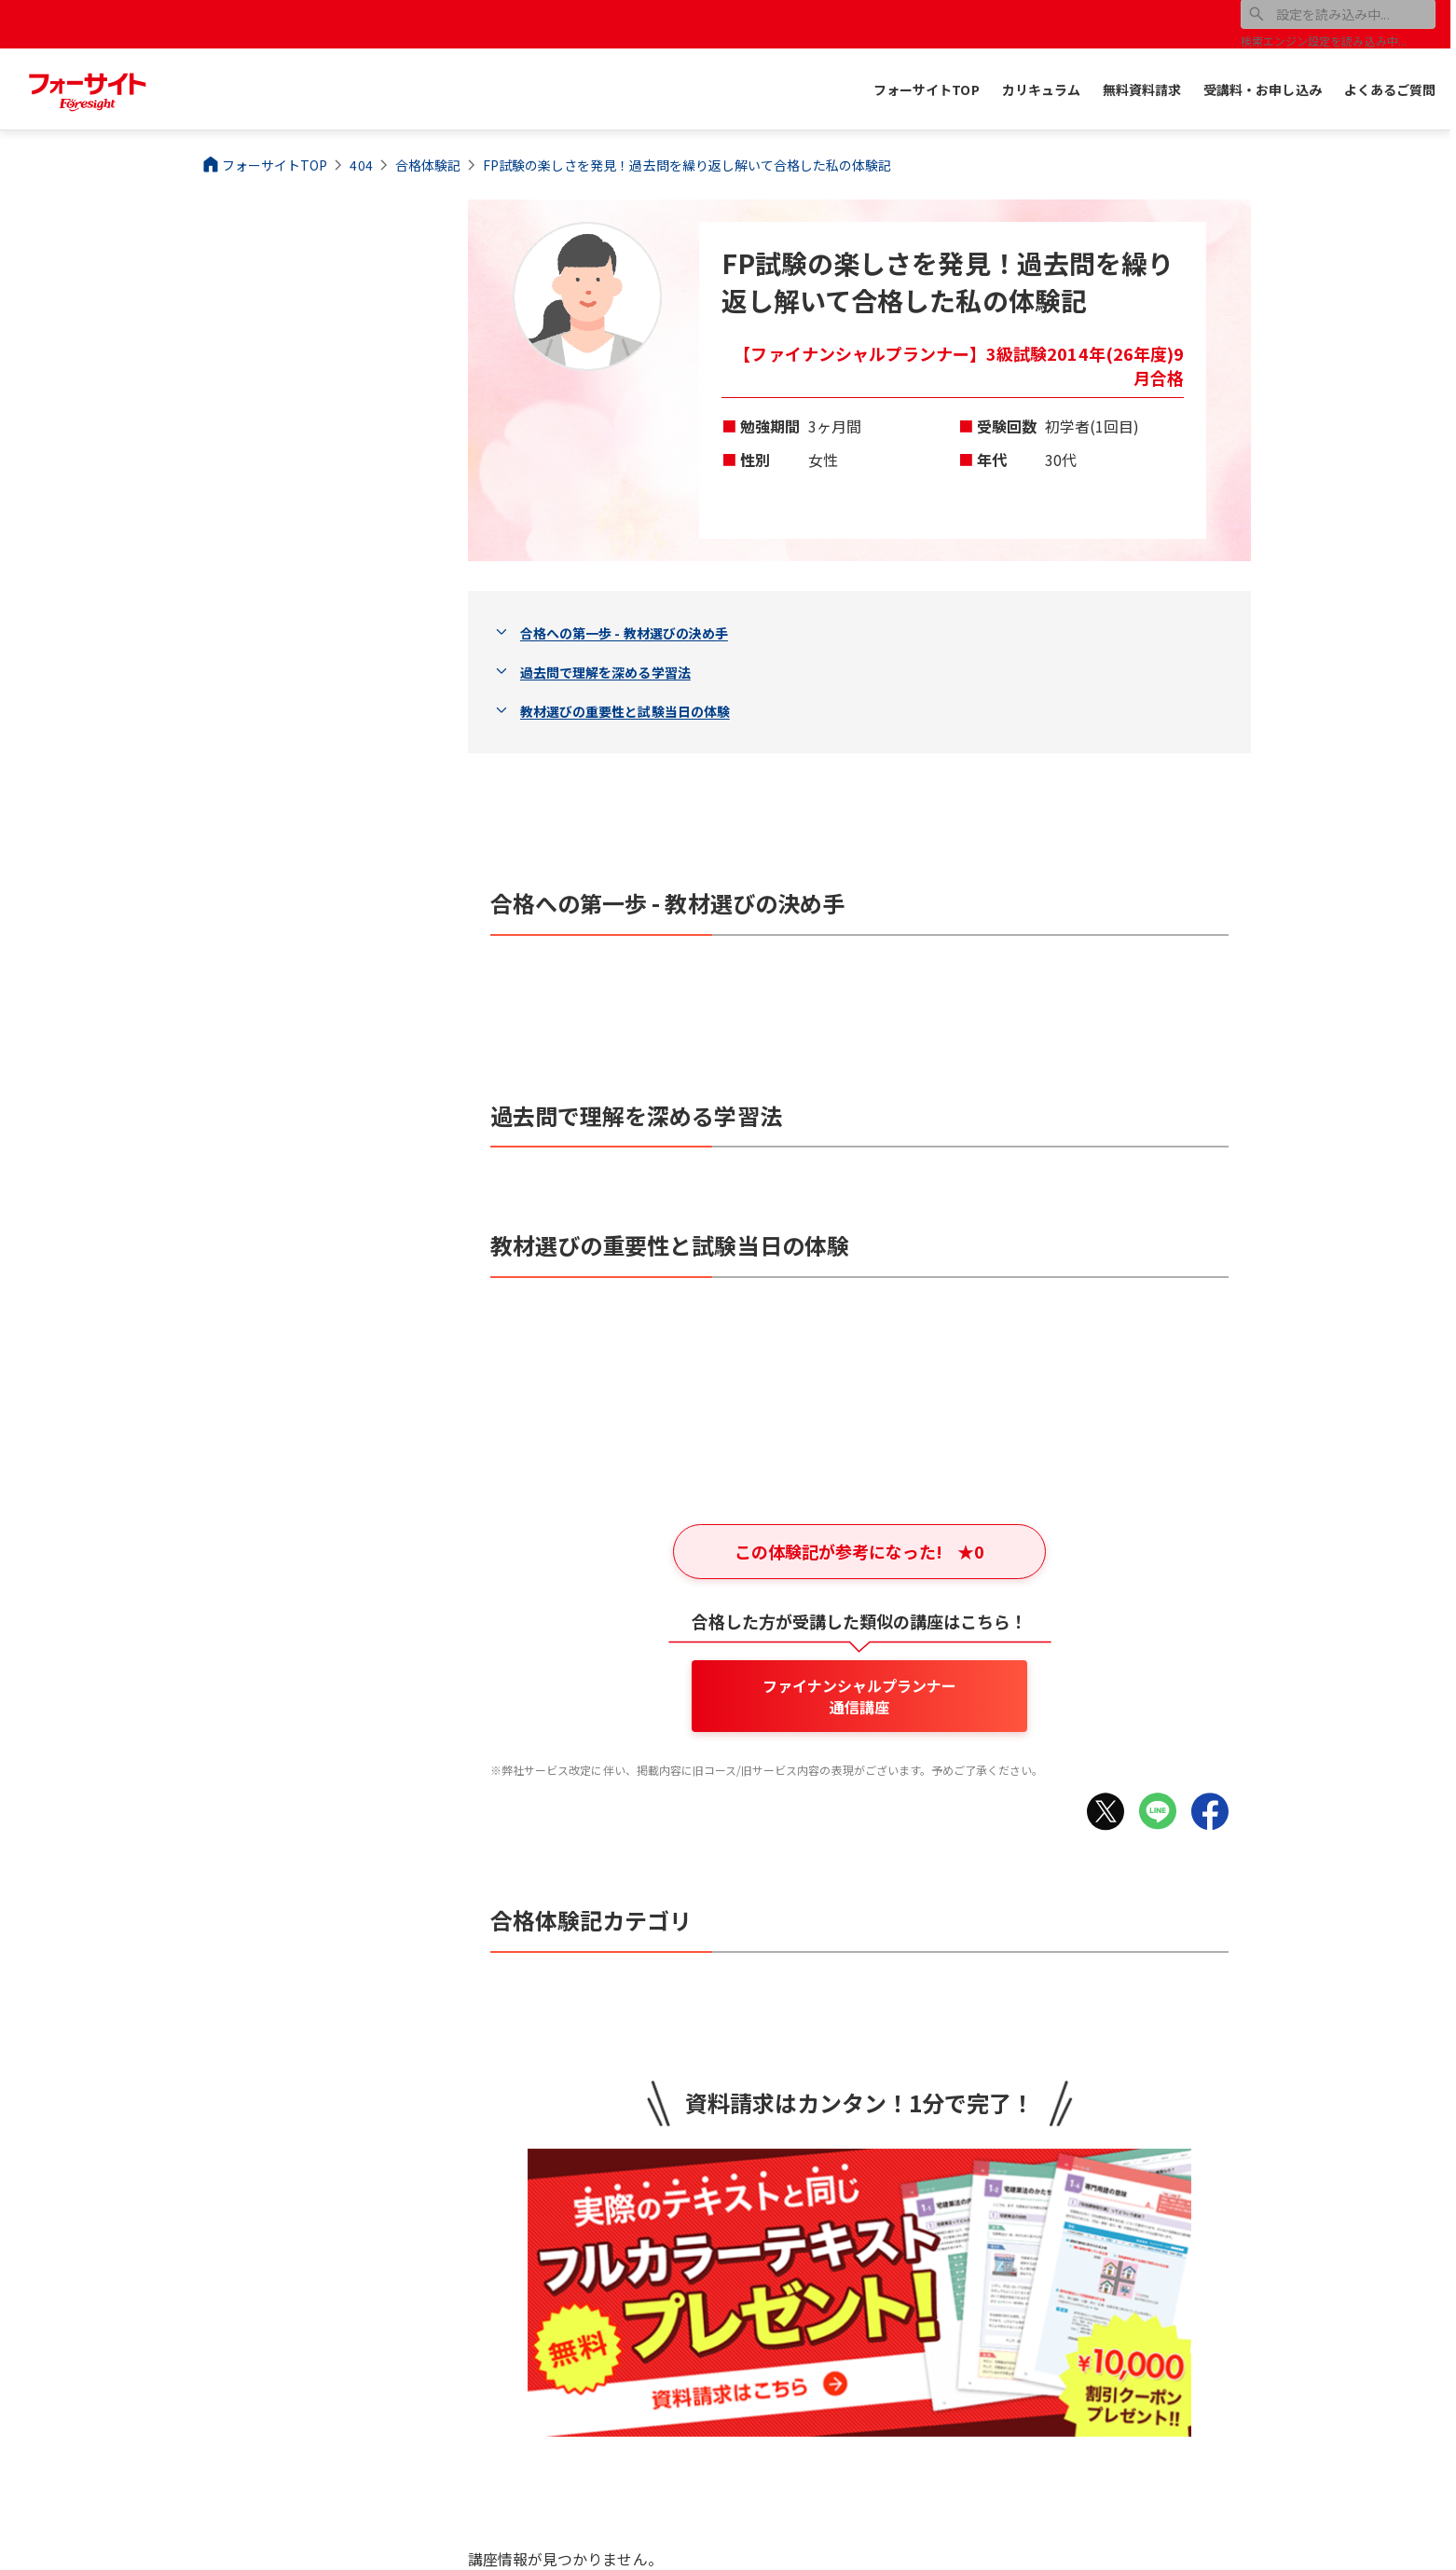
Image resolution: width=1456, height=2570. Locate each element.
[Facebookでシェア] (1210, 1811)
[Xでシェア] (1105, 1811)
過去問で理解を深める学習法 (605, 672)
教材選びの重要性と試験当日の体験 (625, 711)
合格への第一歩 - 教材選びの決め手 (624, 633)
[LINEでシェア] (1157, 1811)
